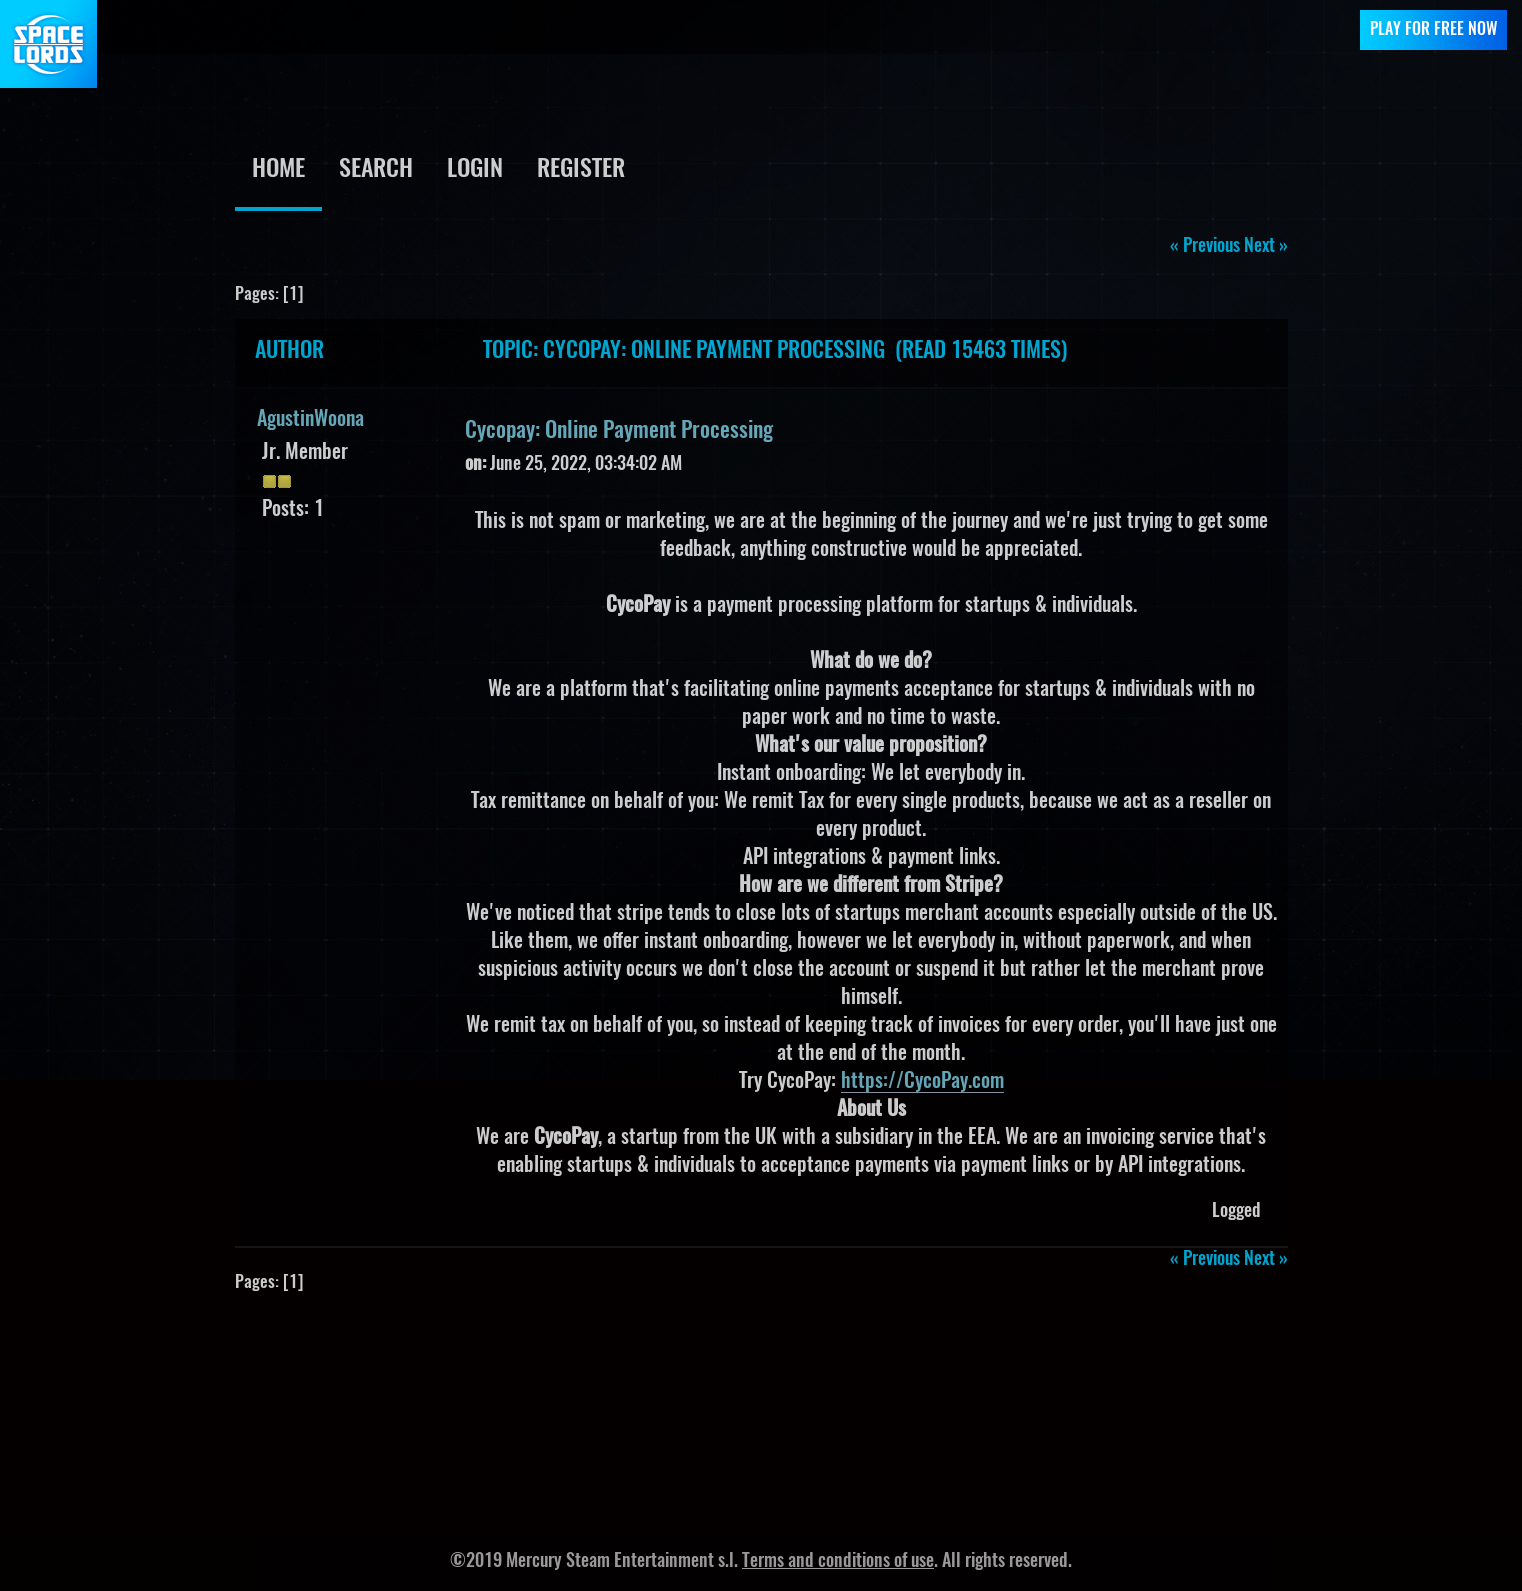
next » (1266, 247)
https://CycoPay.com (922, 1082)
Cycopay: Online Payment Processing (619, 431)
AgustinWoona (310, 420)
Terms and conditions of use (838, 1562)
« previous (1205, 247)
